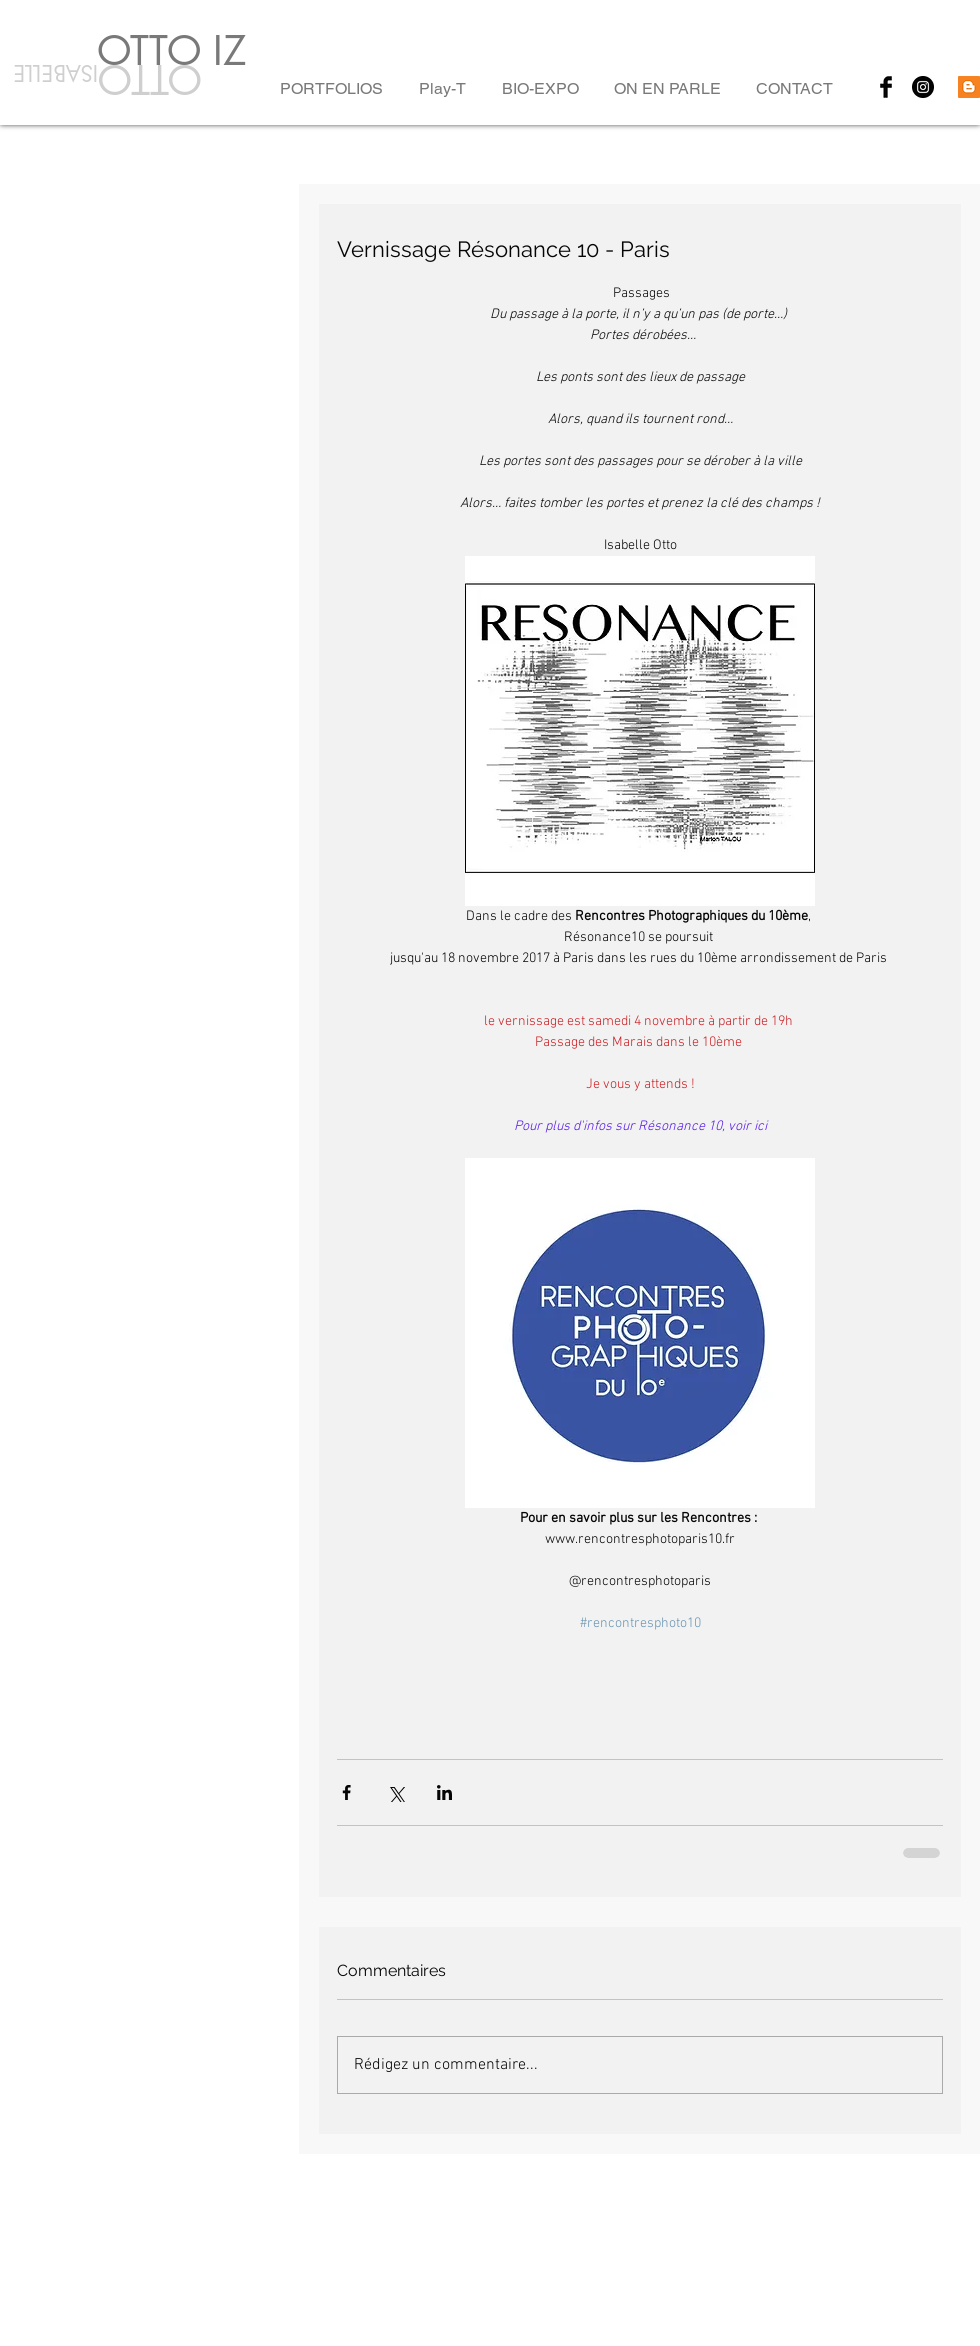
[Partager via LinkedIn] (444, 1792)
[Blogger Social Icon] (969, 87)
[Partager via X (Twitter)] (395, 1792)
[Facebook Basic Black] (886, 87)
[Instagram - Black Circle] (923, 87)
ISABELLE (52, 73)
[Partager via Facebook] (346, 1792)
